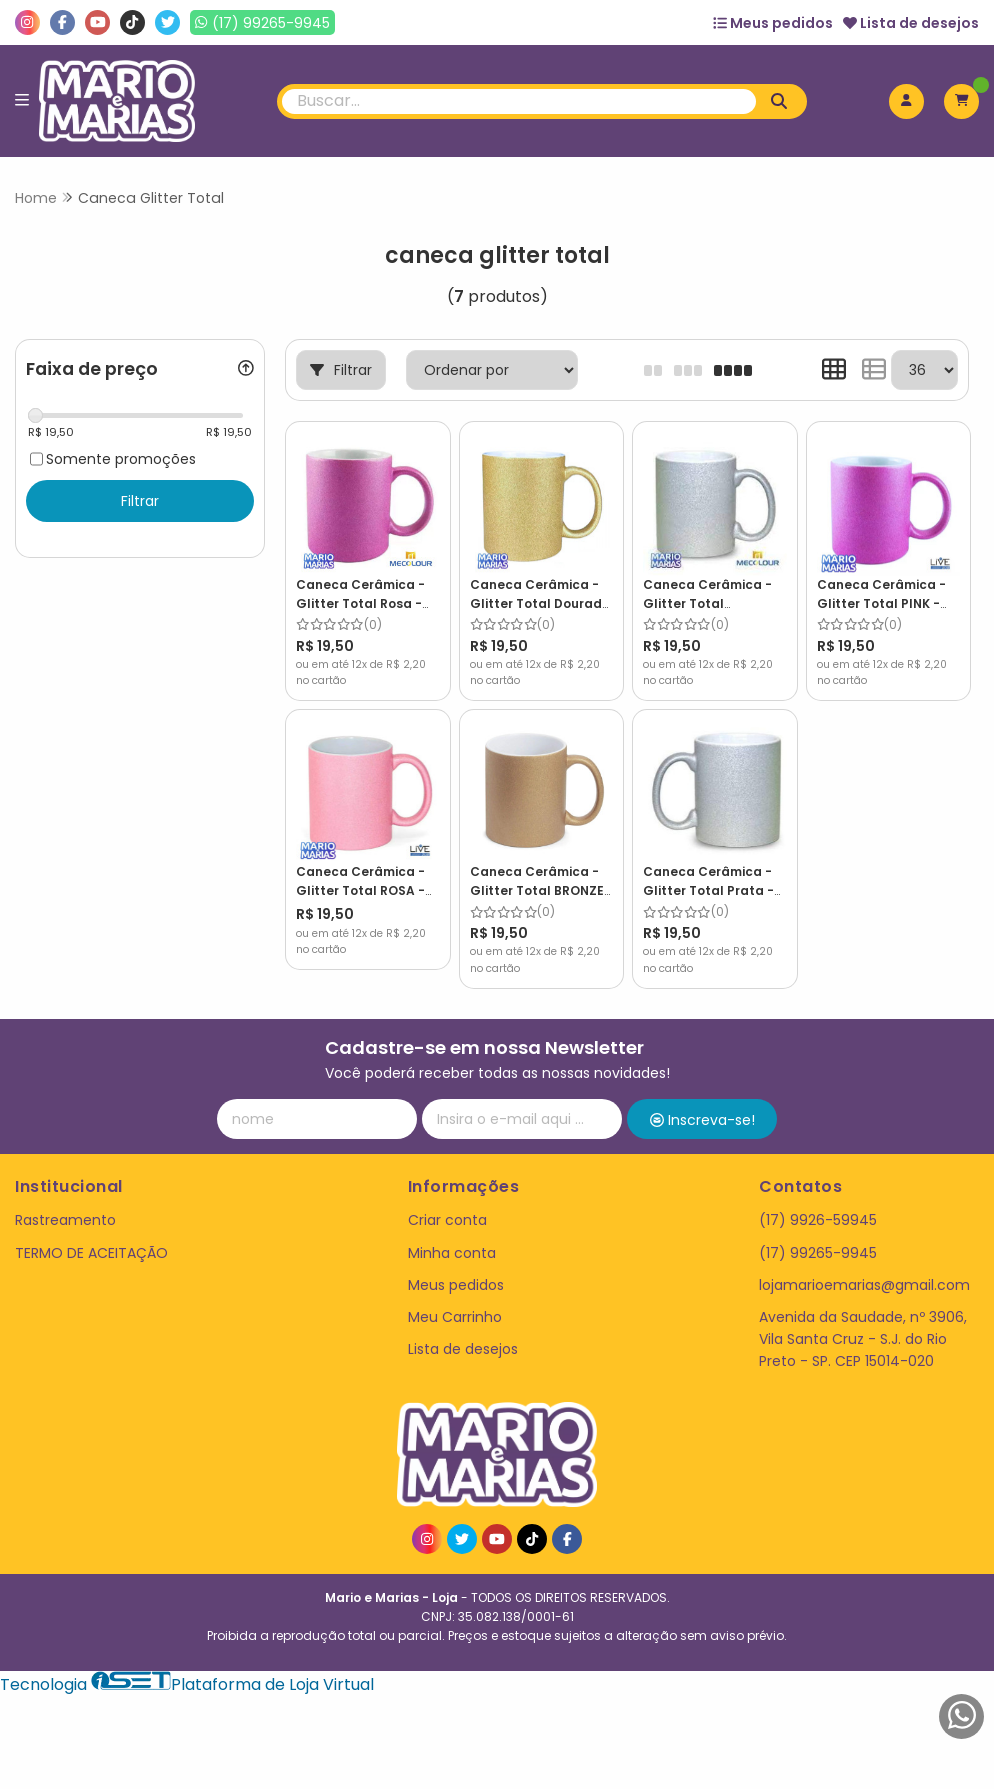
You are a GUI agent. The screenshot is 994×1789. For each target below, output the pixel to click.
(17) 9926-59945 (818, 1220)
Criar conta (447, 1220)
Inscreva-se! (702, 1120)
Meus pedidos (773, 23)
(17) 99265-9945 (818, 1253)
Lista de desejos (911, 23)
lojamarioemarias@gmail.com (864, 1285)
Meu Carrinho (455, 1317)
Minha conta (452, 1253)
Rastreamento (65, 1220)
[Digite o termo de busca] (519, 101)
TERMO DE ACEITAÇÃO (91, 1253)
